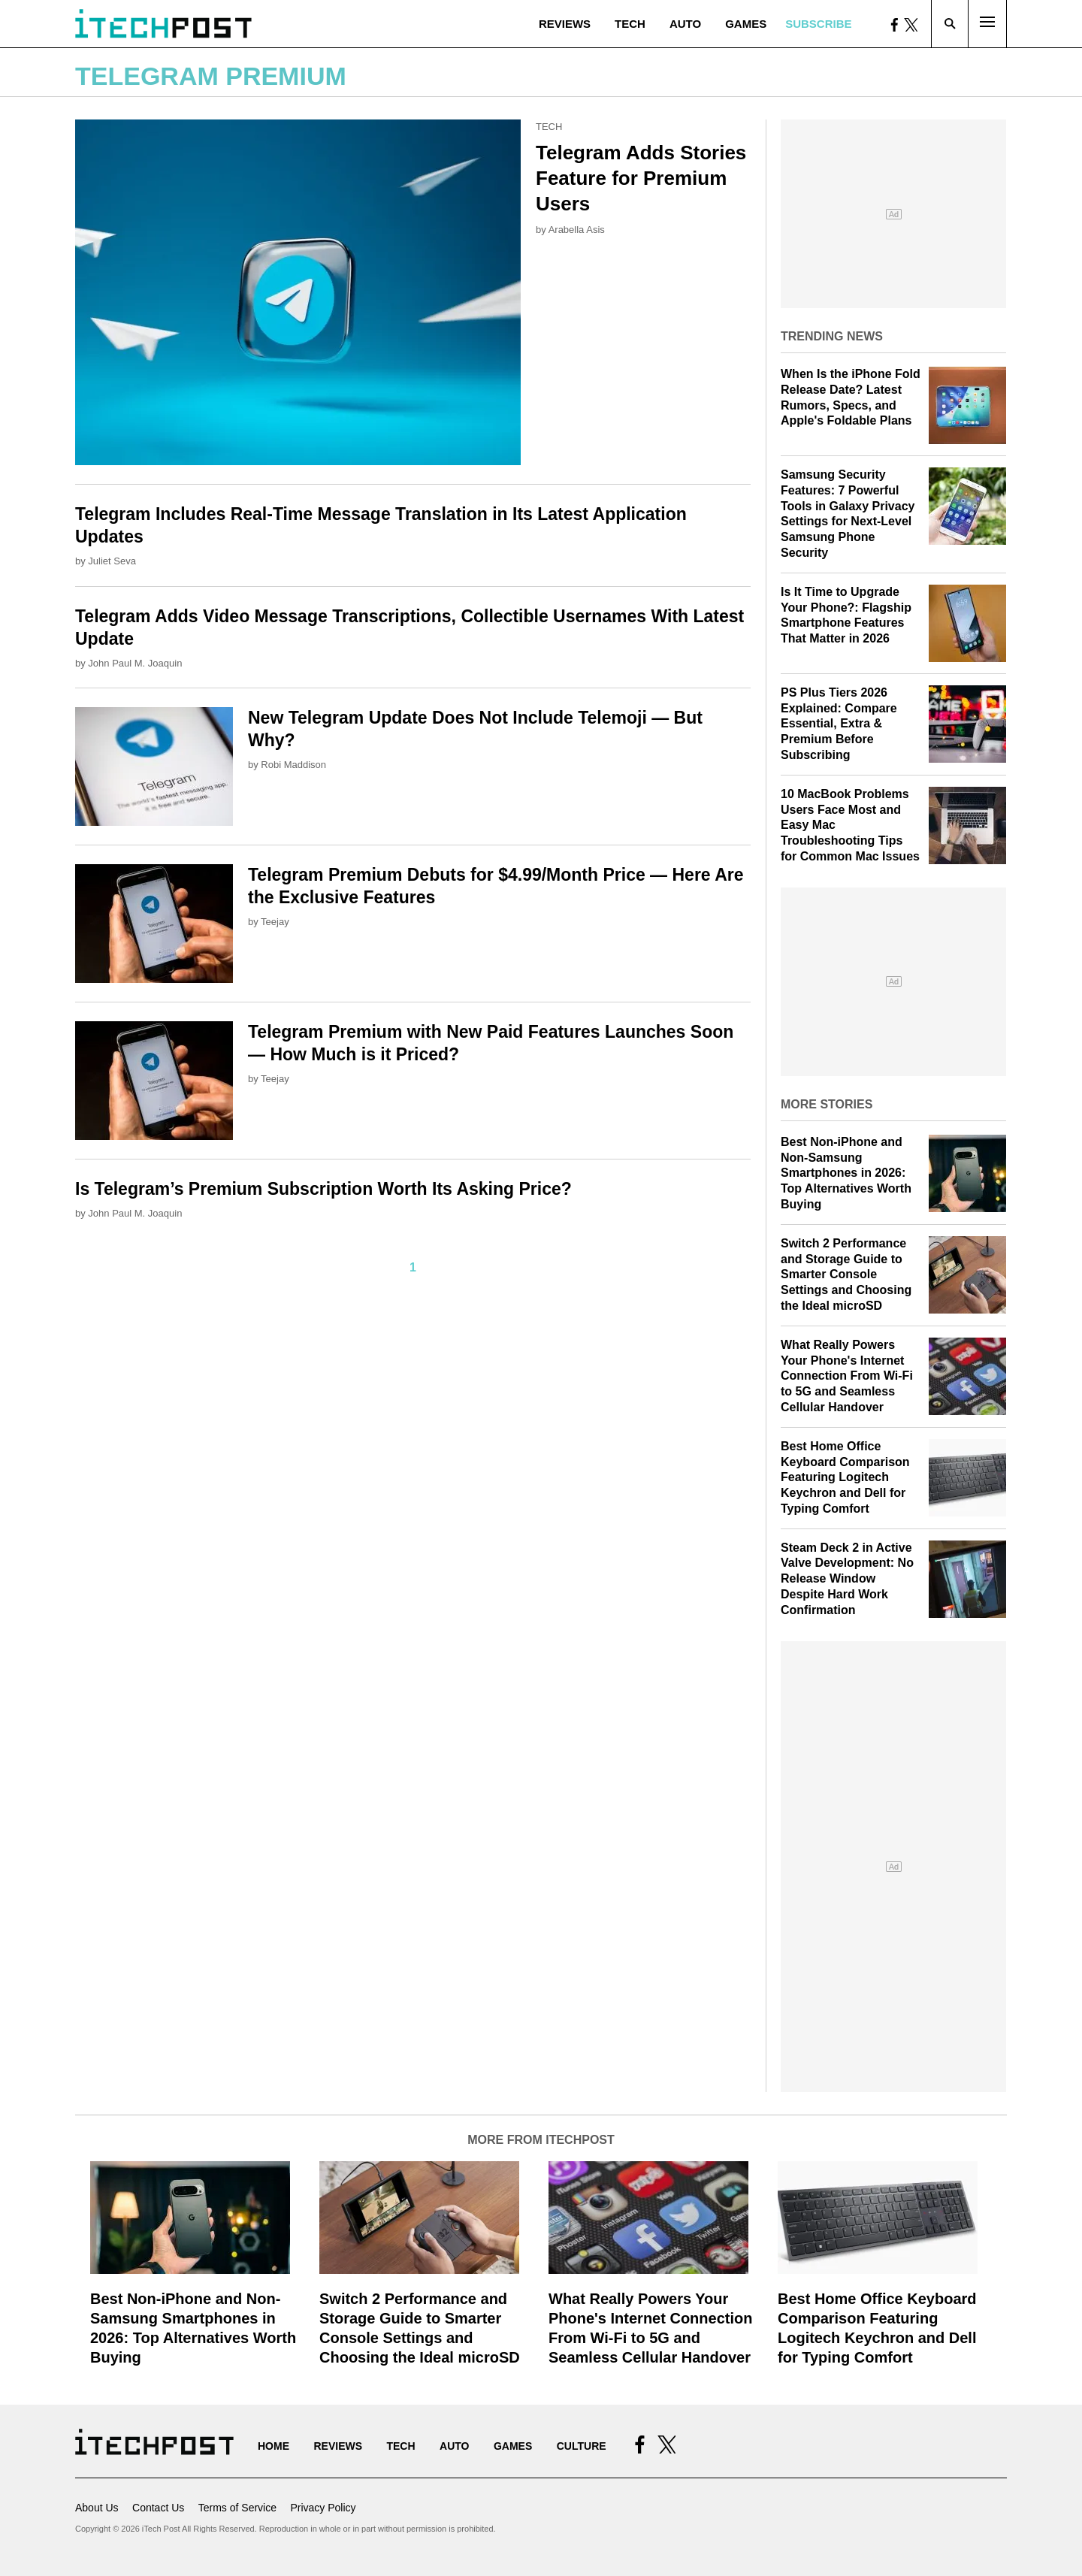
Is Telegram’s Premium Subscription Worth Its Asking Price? (323, 1189)
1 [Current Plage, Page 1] (413, 1267)
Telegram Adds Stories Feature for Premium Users (641, 178)
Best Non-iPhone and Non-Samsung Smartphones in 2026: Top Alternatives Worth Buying (846, 1173)
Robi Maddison (293, 764)
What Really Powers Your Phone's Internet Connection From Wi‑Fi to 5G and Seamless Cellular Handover (847, 1375)
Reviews (565, 23)
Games (745, 23)
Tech (630, 23)
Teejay (275, 921)
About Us (97, 2508)
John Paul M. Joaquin (135, 663)
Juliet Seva (112, 561)
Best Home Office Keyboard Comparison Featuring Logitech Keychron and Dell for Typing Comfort (845, 1477)
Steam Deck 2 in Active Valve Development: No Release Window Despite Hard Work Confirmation (847, 1578)
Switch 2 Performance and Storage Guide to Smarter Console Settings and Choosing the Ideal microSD (846, 1274)
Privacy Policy (322, 2508)
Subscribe (818, 23)
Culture (581, 2446)
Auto (685, 23)
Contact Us (158, 2508)
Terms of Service (237, 2508)
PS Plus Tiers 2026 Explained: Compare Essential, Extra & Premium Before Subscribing (839, 723)
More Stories (826, 1104)
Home (273, 2446)
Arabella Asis (577, 229)
